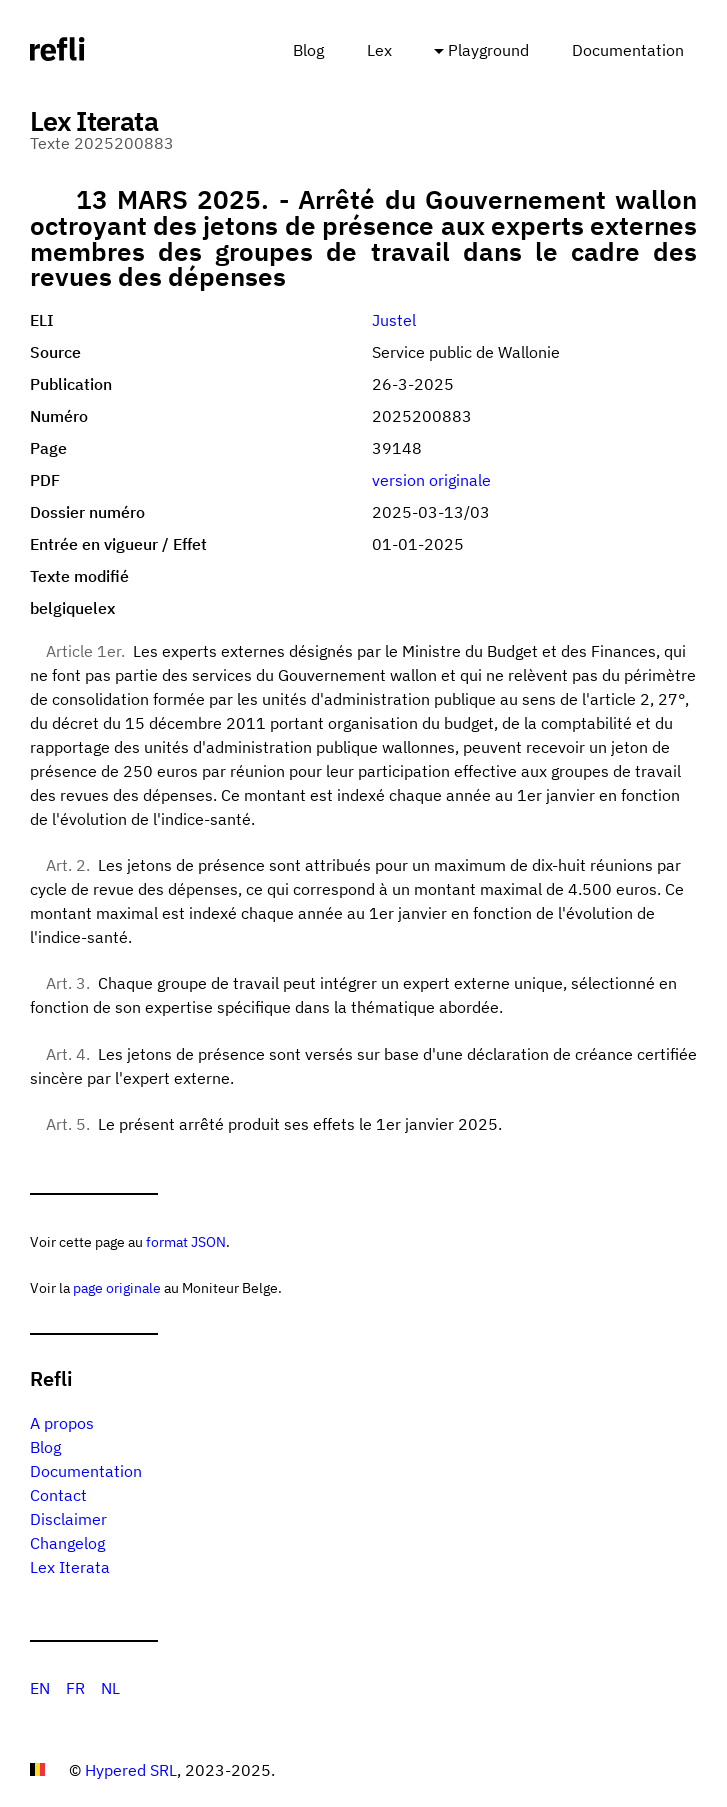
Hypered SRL (131, 1770)
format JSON (186, 1241)
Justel (394, 320)
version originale (431, 480)
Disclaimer (68, 1519)
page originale (117, 1287)
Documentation (628, 50)
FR (75, 1688)
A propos (62, 1423)
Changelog (67, 1543)
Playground (488, 50)
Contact (58, 1495)
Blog (308, 50)
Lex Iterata (70, 1567)
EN (40, 1688)
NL (110, 1688)
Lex (379, 50)
